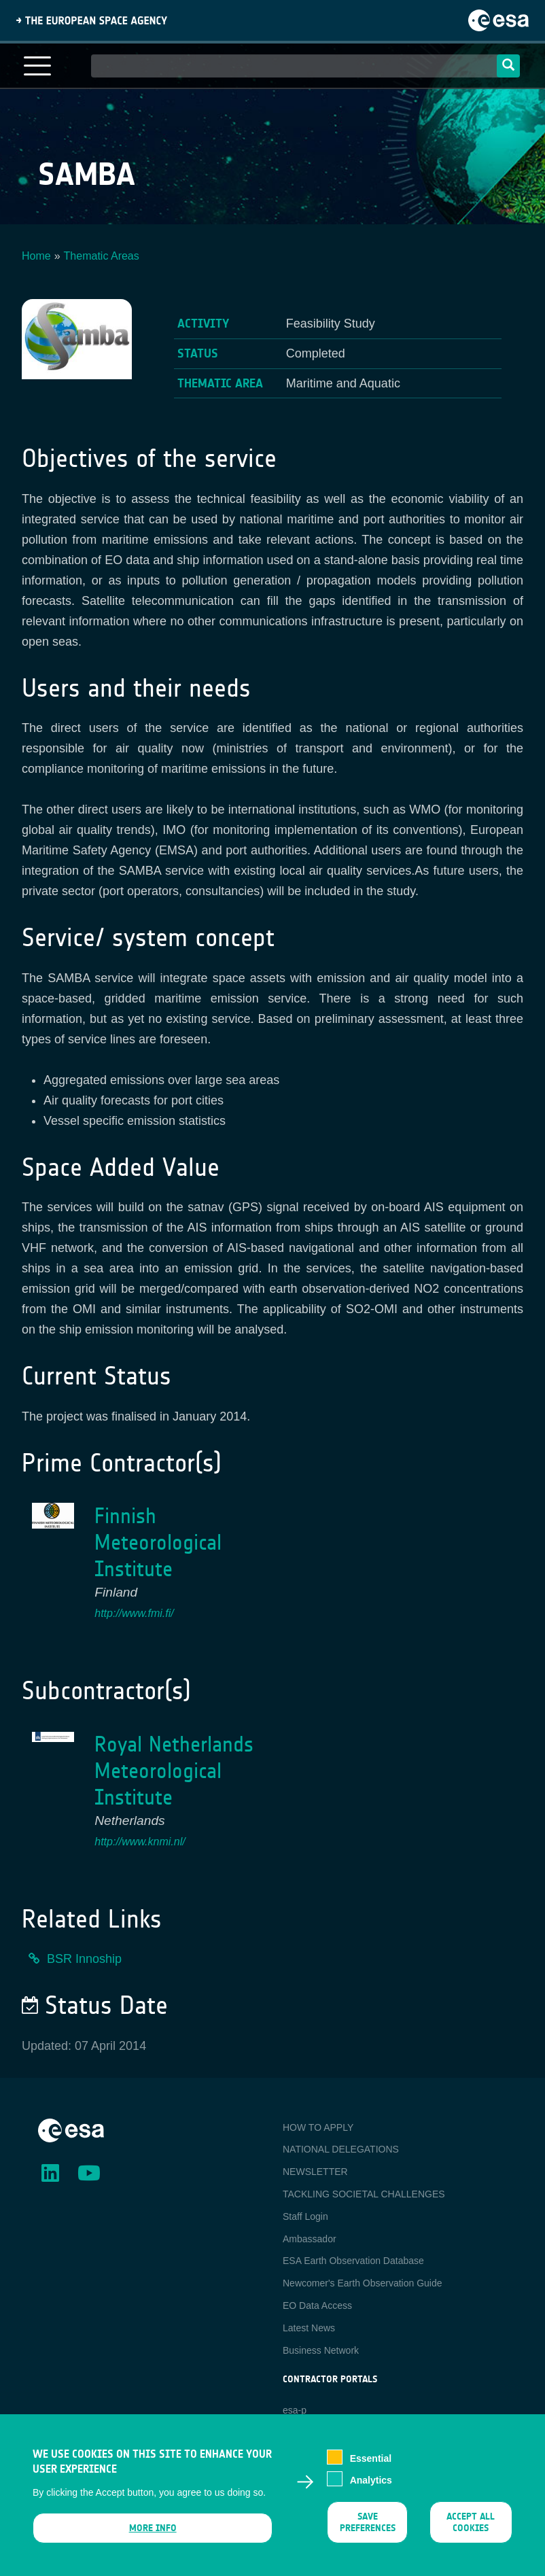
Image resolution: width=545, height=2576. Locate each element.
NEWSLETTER (315, 2171)
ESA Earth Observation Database (353, 2260)
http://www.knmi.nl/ (139, 1841)
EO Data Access (317, 2305)
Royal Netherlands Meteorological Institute (173, 1771)
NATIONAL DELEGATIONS (341, 2149)
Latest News (309, 2327)
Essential (370, 2462)
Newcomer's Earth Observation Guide (362, 2283)
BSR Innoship (84, 1959)
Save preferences (367, 2526)
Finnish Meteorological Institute (158, 1542)
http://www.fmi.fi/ (133, 1613)
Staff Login (305, 2216)
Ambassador (309, 2238)
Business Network (321, 2350)
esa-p (294, 2410)
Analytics (371, 2484)
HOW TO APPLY (318, 2127)
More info (153, 2532)
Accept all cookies (471, 2526)
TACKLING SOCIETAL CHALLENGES (364, 2194)
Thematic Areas (101, 256)
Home (36, 256)
